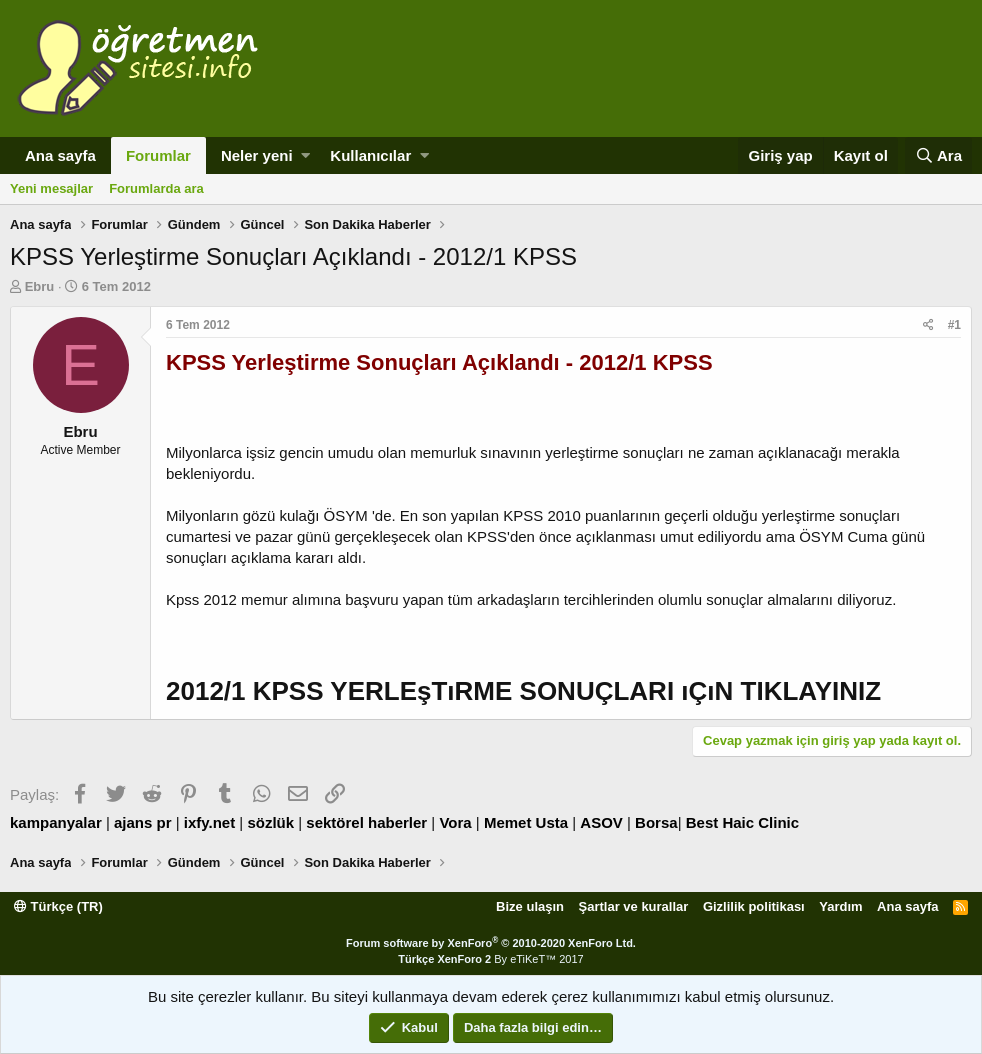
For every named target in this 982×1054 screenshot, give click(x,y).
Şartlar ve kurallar (634, 906)
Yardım (840, 906)
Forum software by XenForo (491, 943)
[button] (305, 155)
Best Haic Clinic (742, 822)
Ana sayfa (60, 155)
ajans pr (143, 822)
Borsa (656, 822)
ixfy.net (209, 822)
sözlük (270, 822)
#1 (954, 325)
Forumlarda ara (156, 188)
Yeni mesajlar (51, 188)
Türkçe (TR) (58, 906)
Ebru (40, 286)
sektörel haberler (366, 822)
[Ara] (938, 155)
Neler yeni (257, 155)
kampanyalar (56, 822)
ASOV (601, 822)
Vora (455, 822)
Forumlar (158, 155)
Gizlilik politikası (754, 906)
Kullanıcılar (370, 155)
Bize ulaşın (530, 906)
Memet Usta (526, 822)
